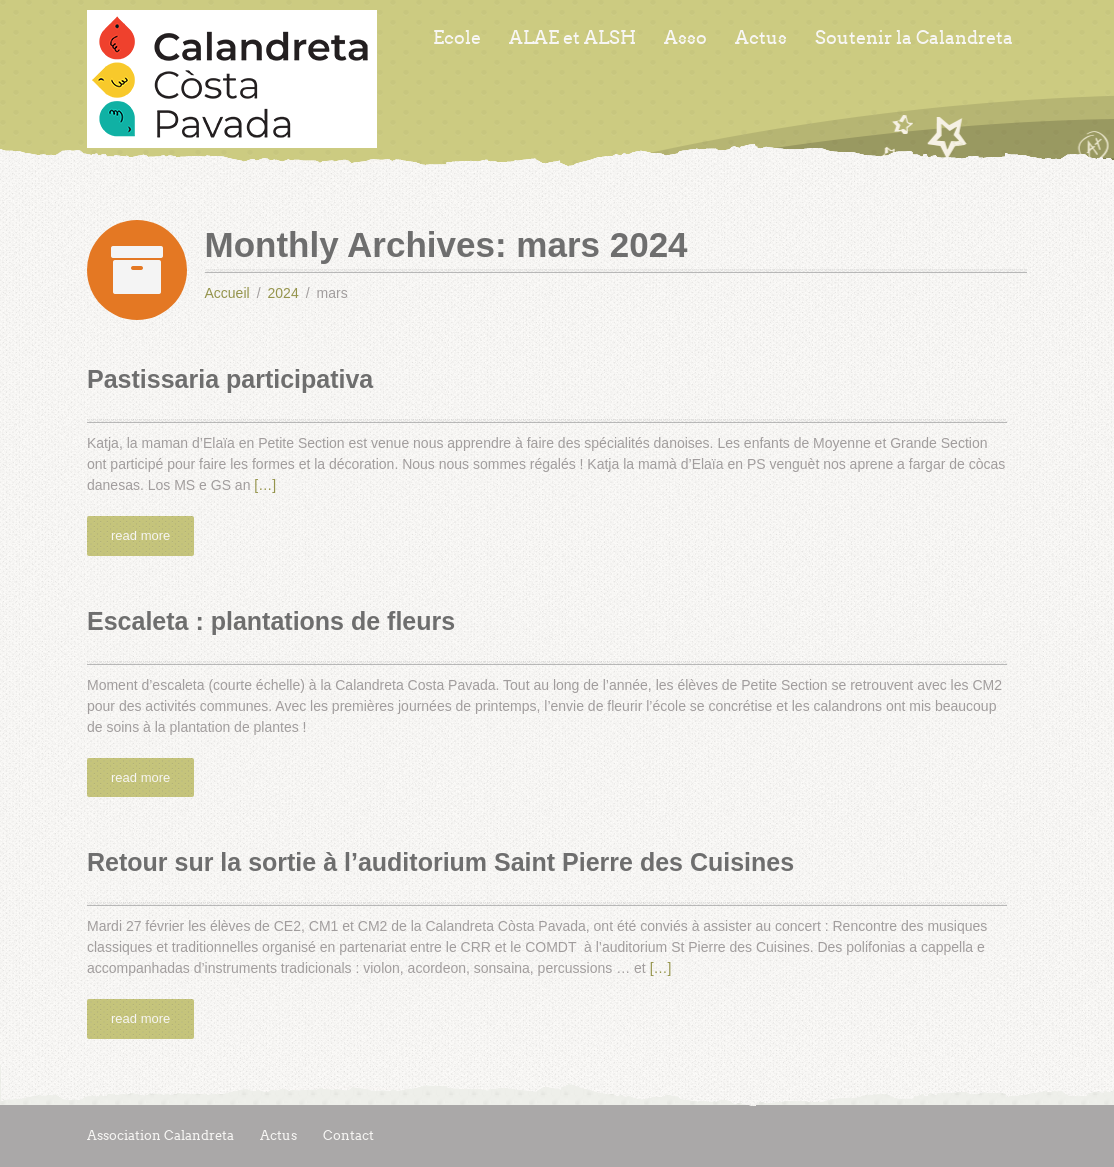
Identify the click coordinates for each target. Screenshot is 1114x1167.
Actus (761, 38)
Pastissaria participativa (230, 379)
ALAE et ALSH (572, 38)
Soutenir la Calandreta (914, 38)
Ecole (457, 38)
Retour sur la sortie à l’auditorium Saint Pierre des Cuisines (440, 862)
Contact (348, 1135)
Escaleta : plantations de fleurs (271, 621)
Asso (685, 38)
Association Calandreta (160, 1135)
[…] (265, 485)
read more (140, 535)
